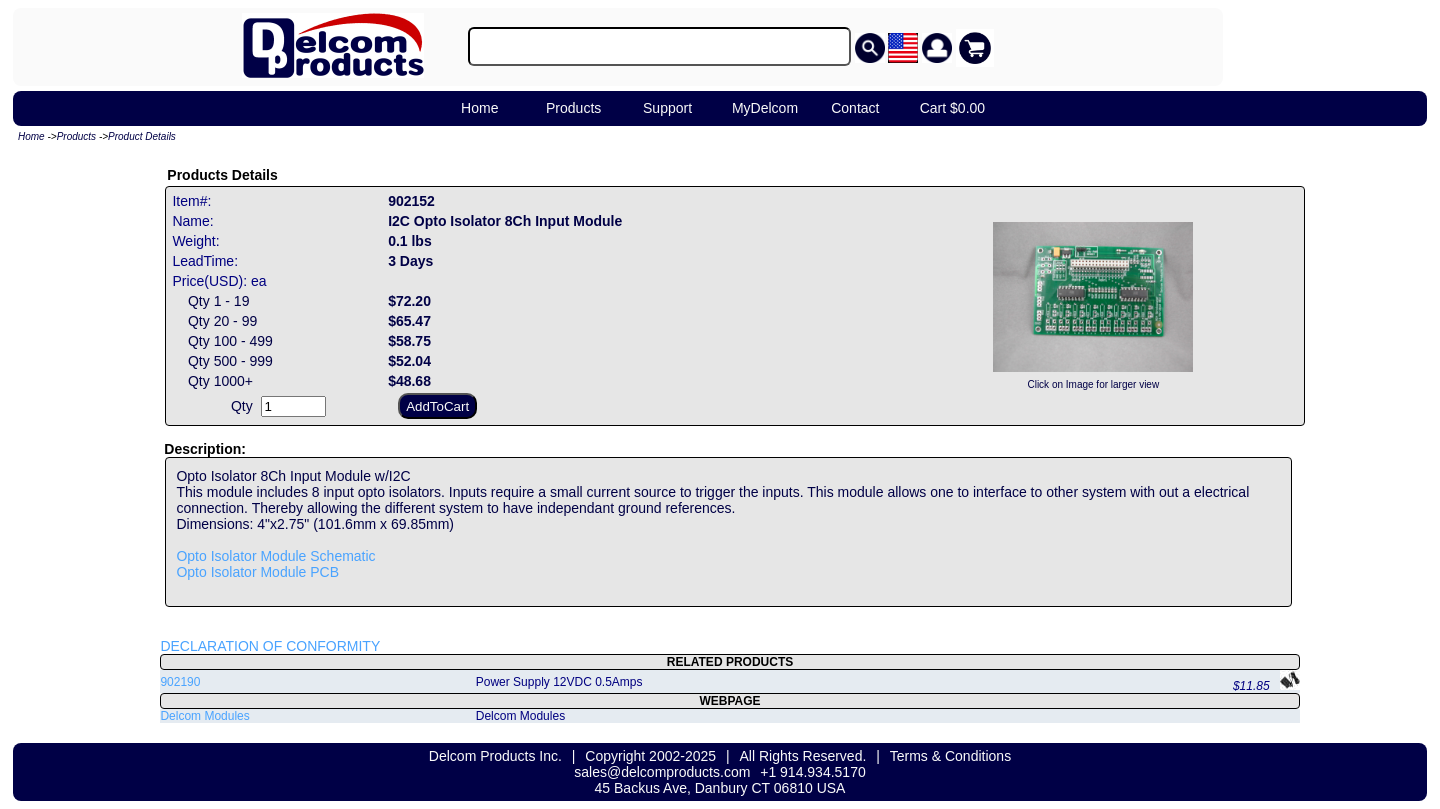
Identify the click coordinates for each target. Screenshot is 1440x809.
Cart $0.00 (952, 108)
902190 (180, 682)
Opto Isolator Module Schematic (275, 556)
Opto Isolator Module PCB (257, 572)
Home (479, 108)
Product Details (142, 136)
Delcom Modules (204, 716)
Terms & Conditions (950, 756)
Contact (855, 108)
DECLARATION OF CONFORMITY (270, 646)
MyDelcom (765, 108)
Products (573, 108)
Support (667, 108)
